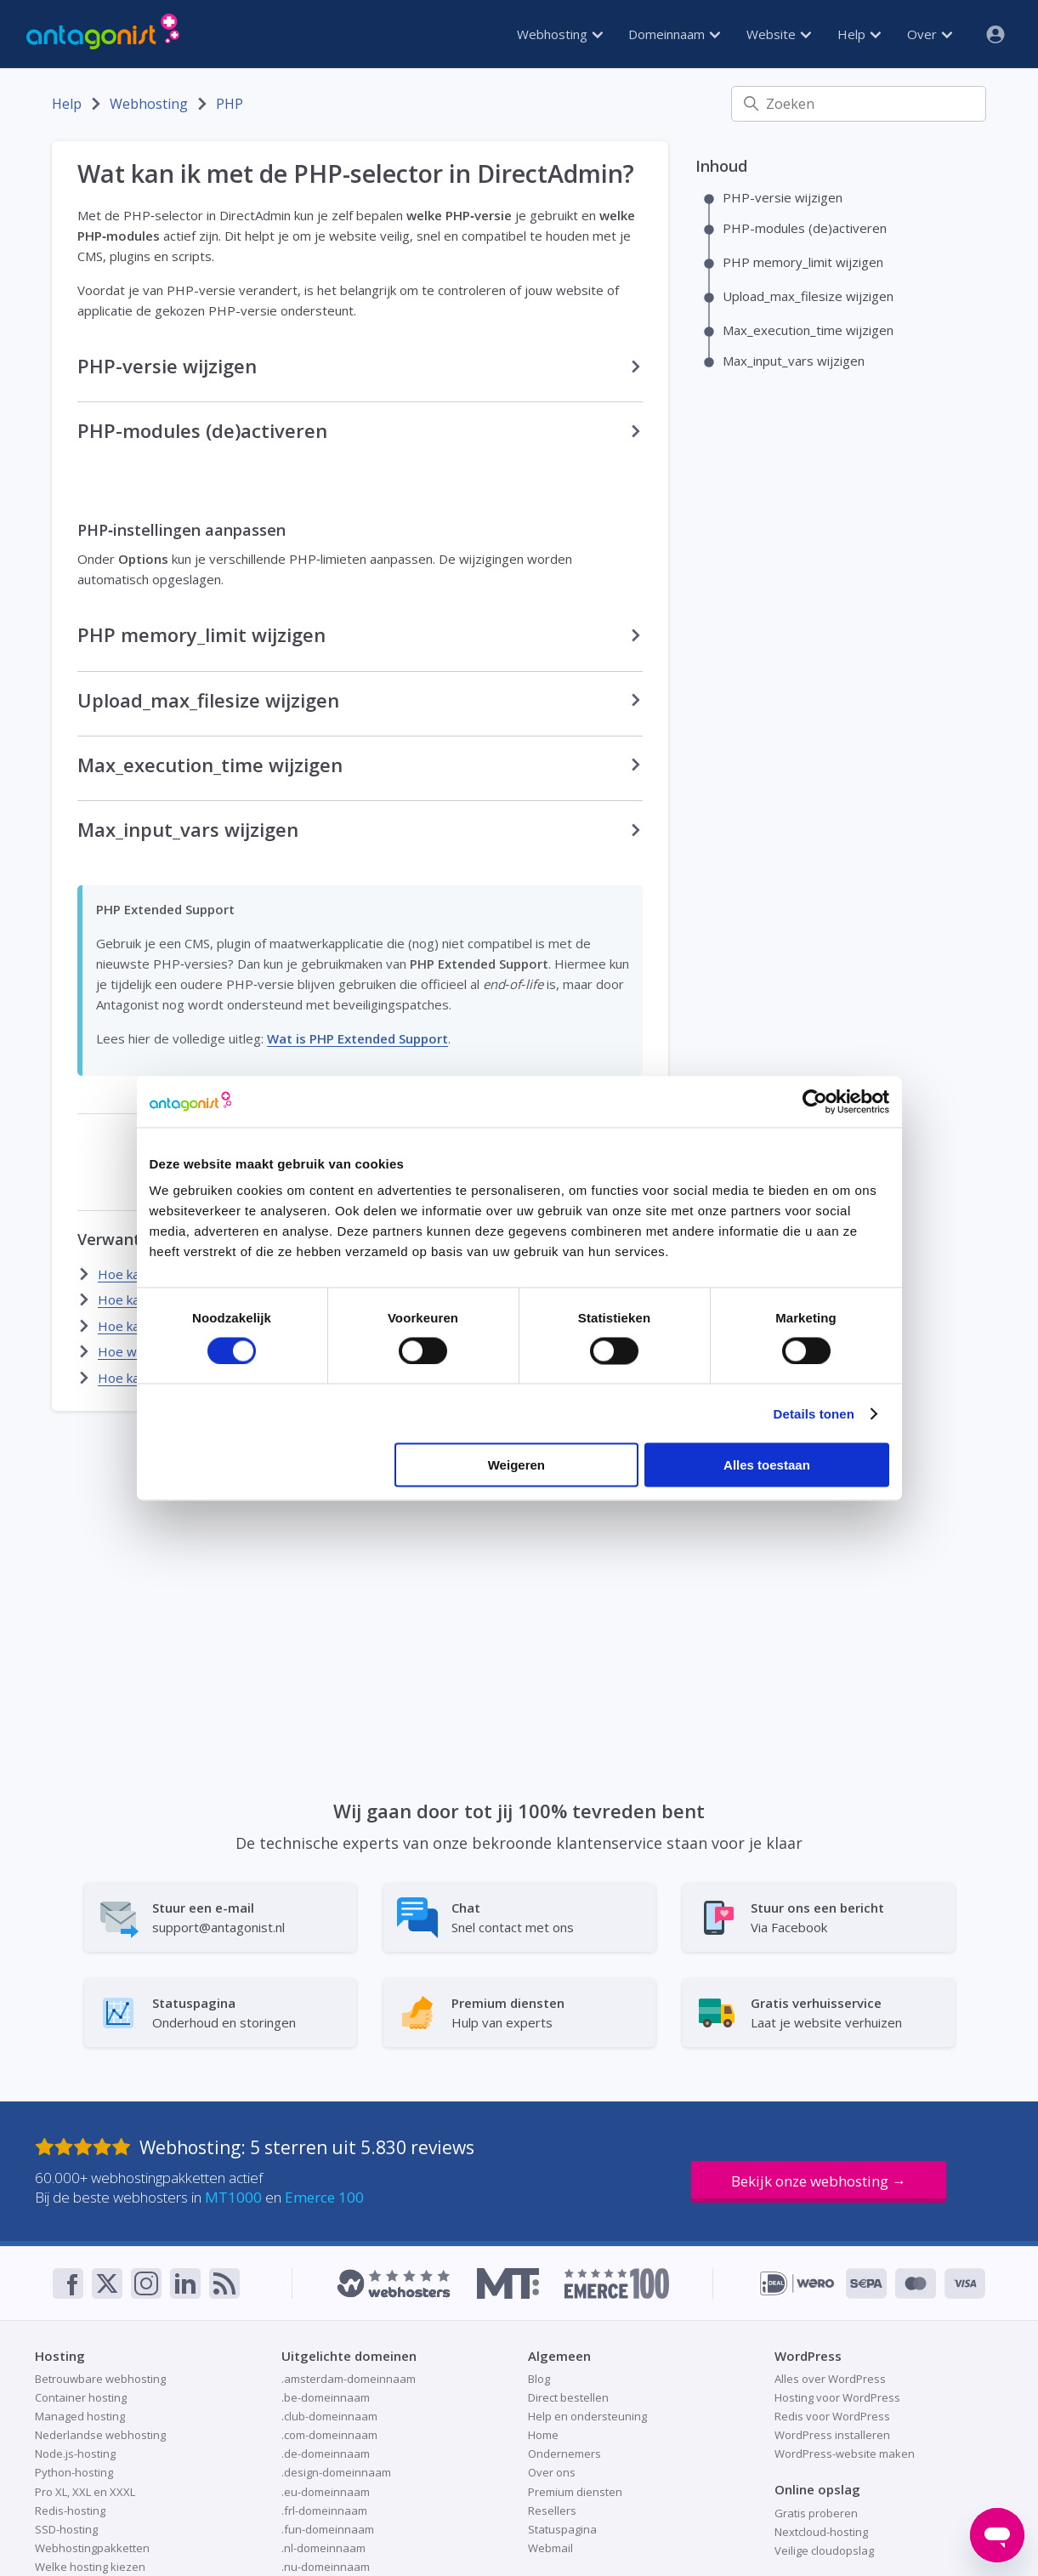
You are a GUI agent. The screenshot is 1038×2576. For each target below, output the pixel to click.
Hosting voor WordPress (837, 2397)
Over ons (552, 2472)
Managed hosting (80, 2416)
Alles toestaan (766, 1465)
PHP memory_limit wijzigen (803, 261)
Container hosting (81, 2397)
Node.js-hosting (75, 2453)
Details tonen (814, 1413)
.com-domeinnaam (329, 2434)
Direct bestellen (568, 2397)
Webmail (550, 2548)
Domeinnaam (674, 34)
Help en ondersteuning (587, 2416)
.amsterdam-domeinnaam (348, 2378)
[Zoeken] (858, 104)
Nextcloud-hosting (821, 2531)
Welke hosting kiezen (90, 2566)
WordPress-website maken (844, 2453)
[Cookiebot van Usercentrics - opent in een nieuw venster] (814, 1101)
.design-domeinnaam (336, 2472)
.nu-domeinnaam (325, 2566)
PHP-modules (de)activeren (805, 227)
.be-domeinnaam (325, 2397)
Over (929, 34)
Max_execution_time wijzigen (808, 329)
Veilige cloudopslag (824, 2550)
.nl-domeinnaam (323, 2548)
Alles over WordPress (830, 2378)
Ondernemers (564, 2453)
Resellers (552, 2510)
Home (543, 2434)
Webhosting (560, 34)
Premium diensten (575, 2491)
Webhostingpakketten (92, 2548)
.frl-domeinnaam (324, 2510)
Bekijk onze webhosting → (818, 2181)
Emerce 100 (324, 2197)
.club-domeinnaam (329, 2416)
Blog (539, 2378)
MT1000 (233, 2197)
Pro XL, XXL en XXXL (85, 2491)
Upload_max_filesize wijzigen (808, 295)
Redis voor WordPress (832, 2416)
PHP (229, 103)
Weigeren (516, 1465)
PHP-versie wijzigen (782, 197)
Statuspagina (562, 2529)
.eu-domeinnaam (325, 2491)
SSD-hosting (66, 2529)
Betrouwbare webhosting (100, 2378)
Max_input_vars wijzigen (794, 360)
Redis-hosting (70, 2510)
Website (778, 34)
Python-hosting (74, 2472)
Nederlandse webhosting (100, 2434)
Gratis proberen (816, 2513)
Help (859, 34)
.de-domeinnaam (325, 2453)
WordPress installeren (832, 2434)
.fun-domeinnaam (327, 2529)
